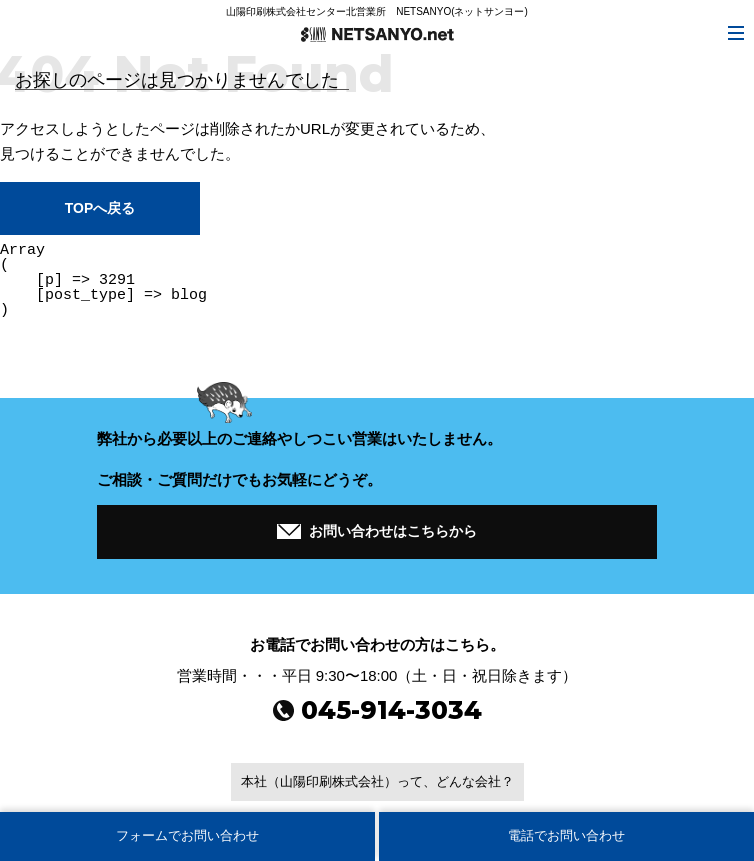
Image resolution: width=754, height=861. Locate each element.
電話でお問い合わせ (566, 835)
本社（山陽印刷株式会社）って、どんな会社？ (377, 781)
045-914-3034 (377, 710)
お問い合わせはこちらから (377, 528)
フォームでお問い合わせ (187, 835)
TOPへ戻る (100, 208)
